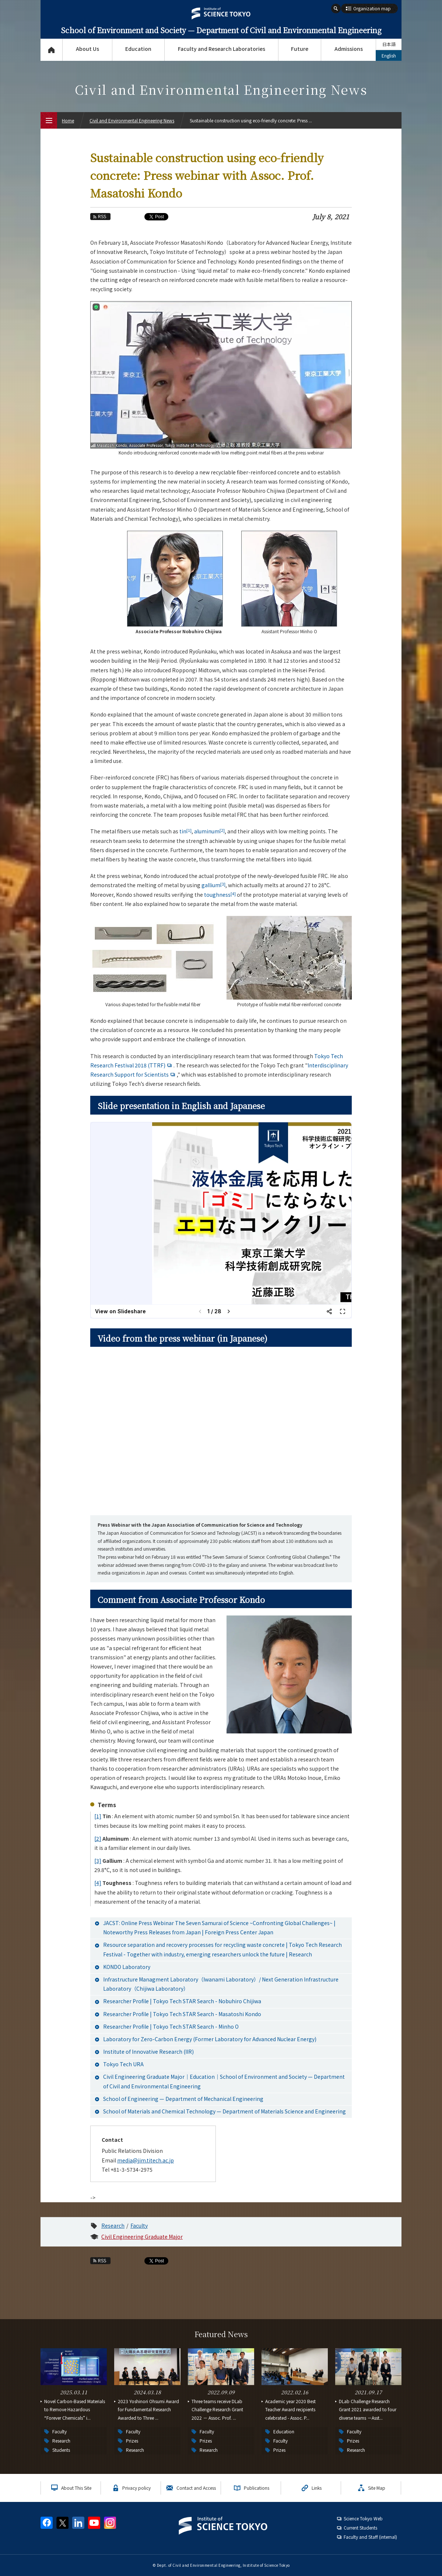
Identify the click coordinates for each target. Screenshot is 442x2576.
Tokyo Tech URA (123, 2064)
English (389, 55)
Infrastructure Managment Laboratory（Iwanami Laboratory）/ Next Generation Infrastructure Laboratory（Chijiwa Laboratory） (220, 1984)
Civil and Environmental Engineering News (132, 120)
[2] (97, 1838)
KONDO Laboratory (126, 1966)
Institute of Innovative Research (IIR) (148, 2051)
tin (185, 831)
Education (138, 48)
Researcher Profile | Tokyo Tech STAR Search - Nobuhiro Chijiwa (182, 2001)
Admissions (348, 48)
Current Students (360, 2527)
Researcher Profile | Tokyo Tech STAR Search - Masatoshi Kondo (182, 2014)
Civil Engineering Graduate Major (142, 2236)
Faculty (139, 2225)
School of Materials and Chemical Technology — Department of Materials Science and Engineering (224, 2111)
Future (299, 48)
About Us (87, 48)
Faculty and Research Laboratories (221, 48)
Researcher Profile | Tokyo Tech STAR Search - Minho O (171, 2026)
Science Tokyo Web (363, 2518)
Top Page (51, 50)
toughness (220, 894)
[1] (97, 1816)
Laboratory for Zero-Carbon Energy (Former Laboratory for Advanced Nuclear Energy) (209, 2039)
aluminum (209, 831)
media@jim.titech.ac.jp (145, 2160)
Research (112, 2225)
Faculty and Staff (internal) (370, 2537)
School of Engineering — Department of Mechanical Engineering (183, 2098)
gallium (213, 885)
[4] (97, 1882)
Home (68, 120)
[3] (97, 1860)
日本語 (389, 44)
